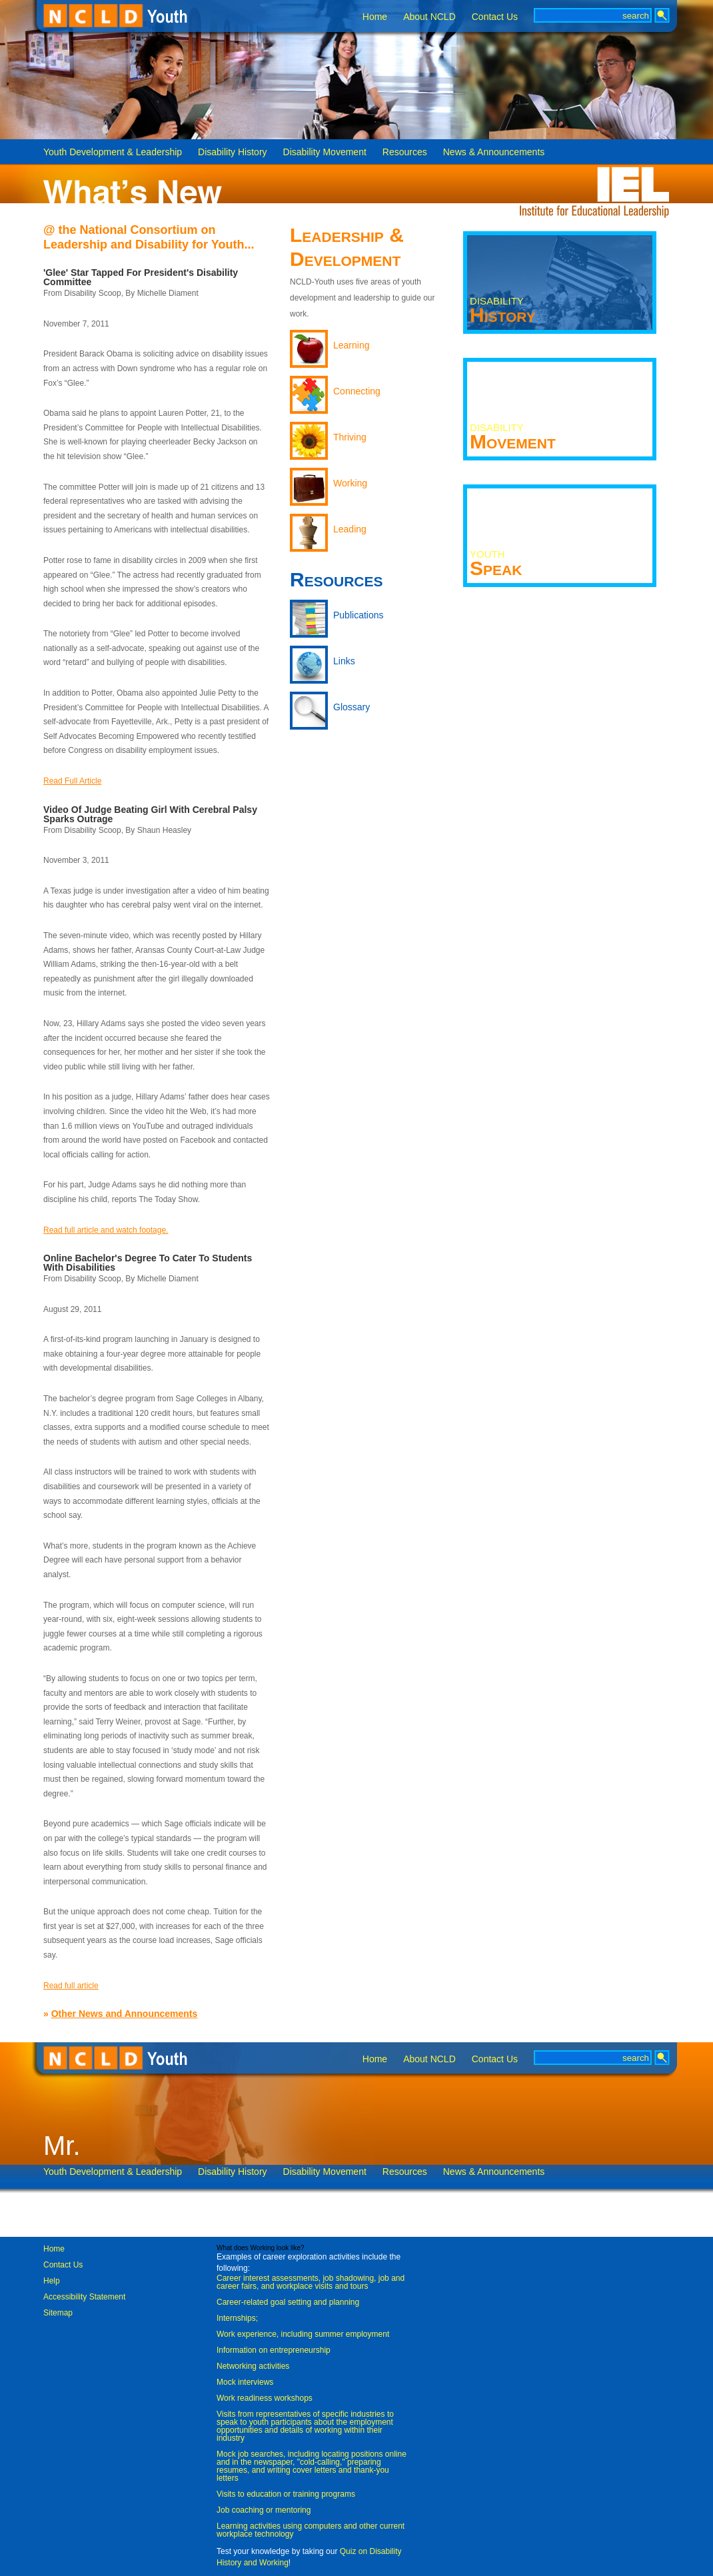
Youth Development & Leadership (112, 152)
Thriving (349, 437)
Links (344, 661)
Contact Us (495, 16)
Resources (404, 152)
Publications (358, 615)
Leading (349, 529)
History (503, 310)
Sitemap (58, 2312)
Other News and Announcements (124, 2013)
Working (350, 483)
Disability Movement (324, 152)
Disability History (232, 152)
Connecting (356, 391)
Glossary (351, 707)
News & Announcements (494, 152)
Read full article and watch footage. (105, 1230)
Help (51, 2280)
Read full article (71, 1985)
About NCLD (429, 16)
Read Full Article (72, 781)
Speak (496, 563)
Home (374, 16)
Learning (351, 345)
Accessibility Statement (84, 2296)
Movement (513, 437)
